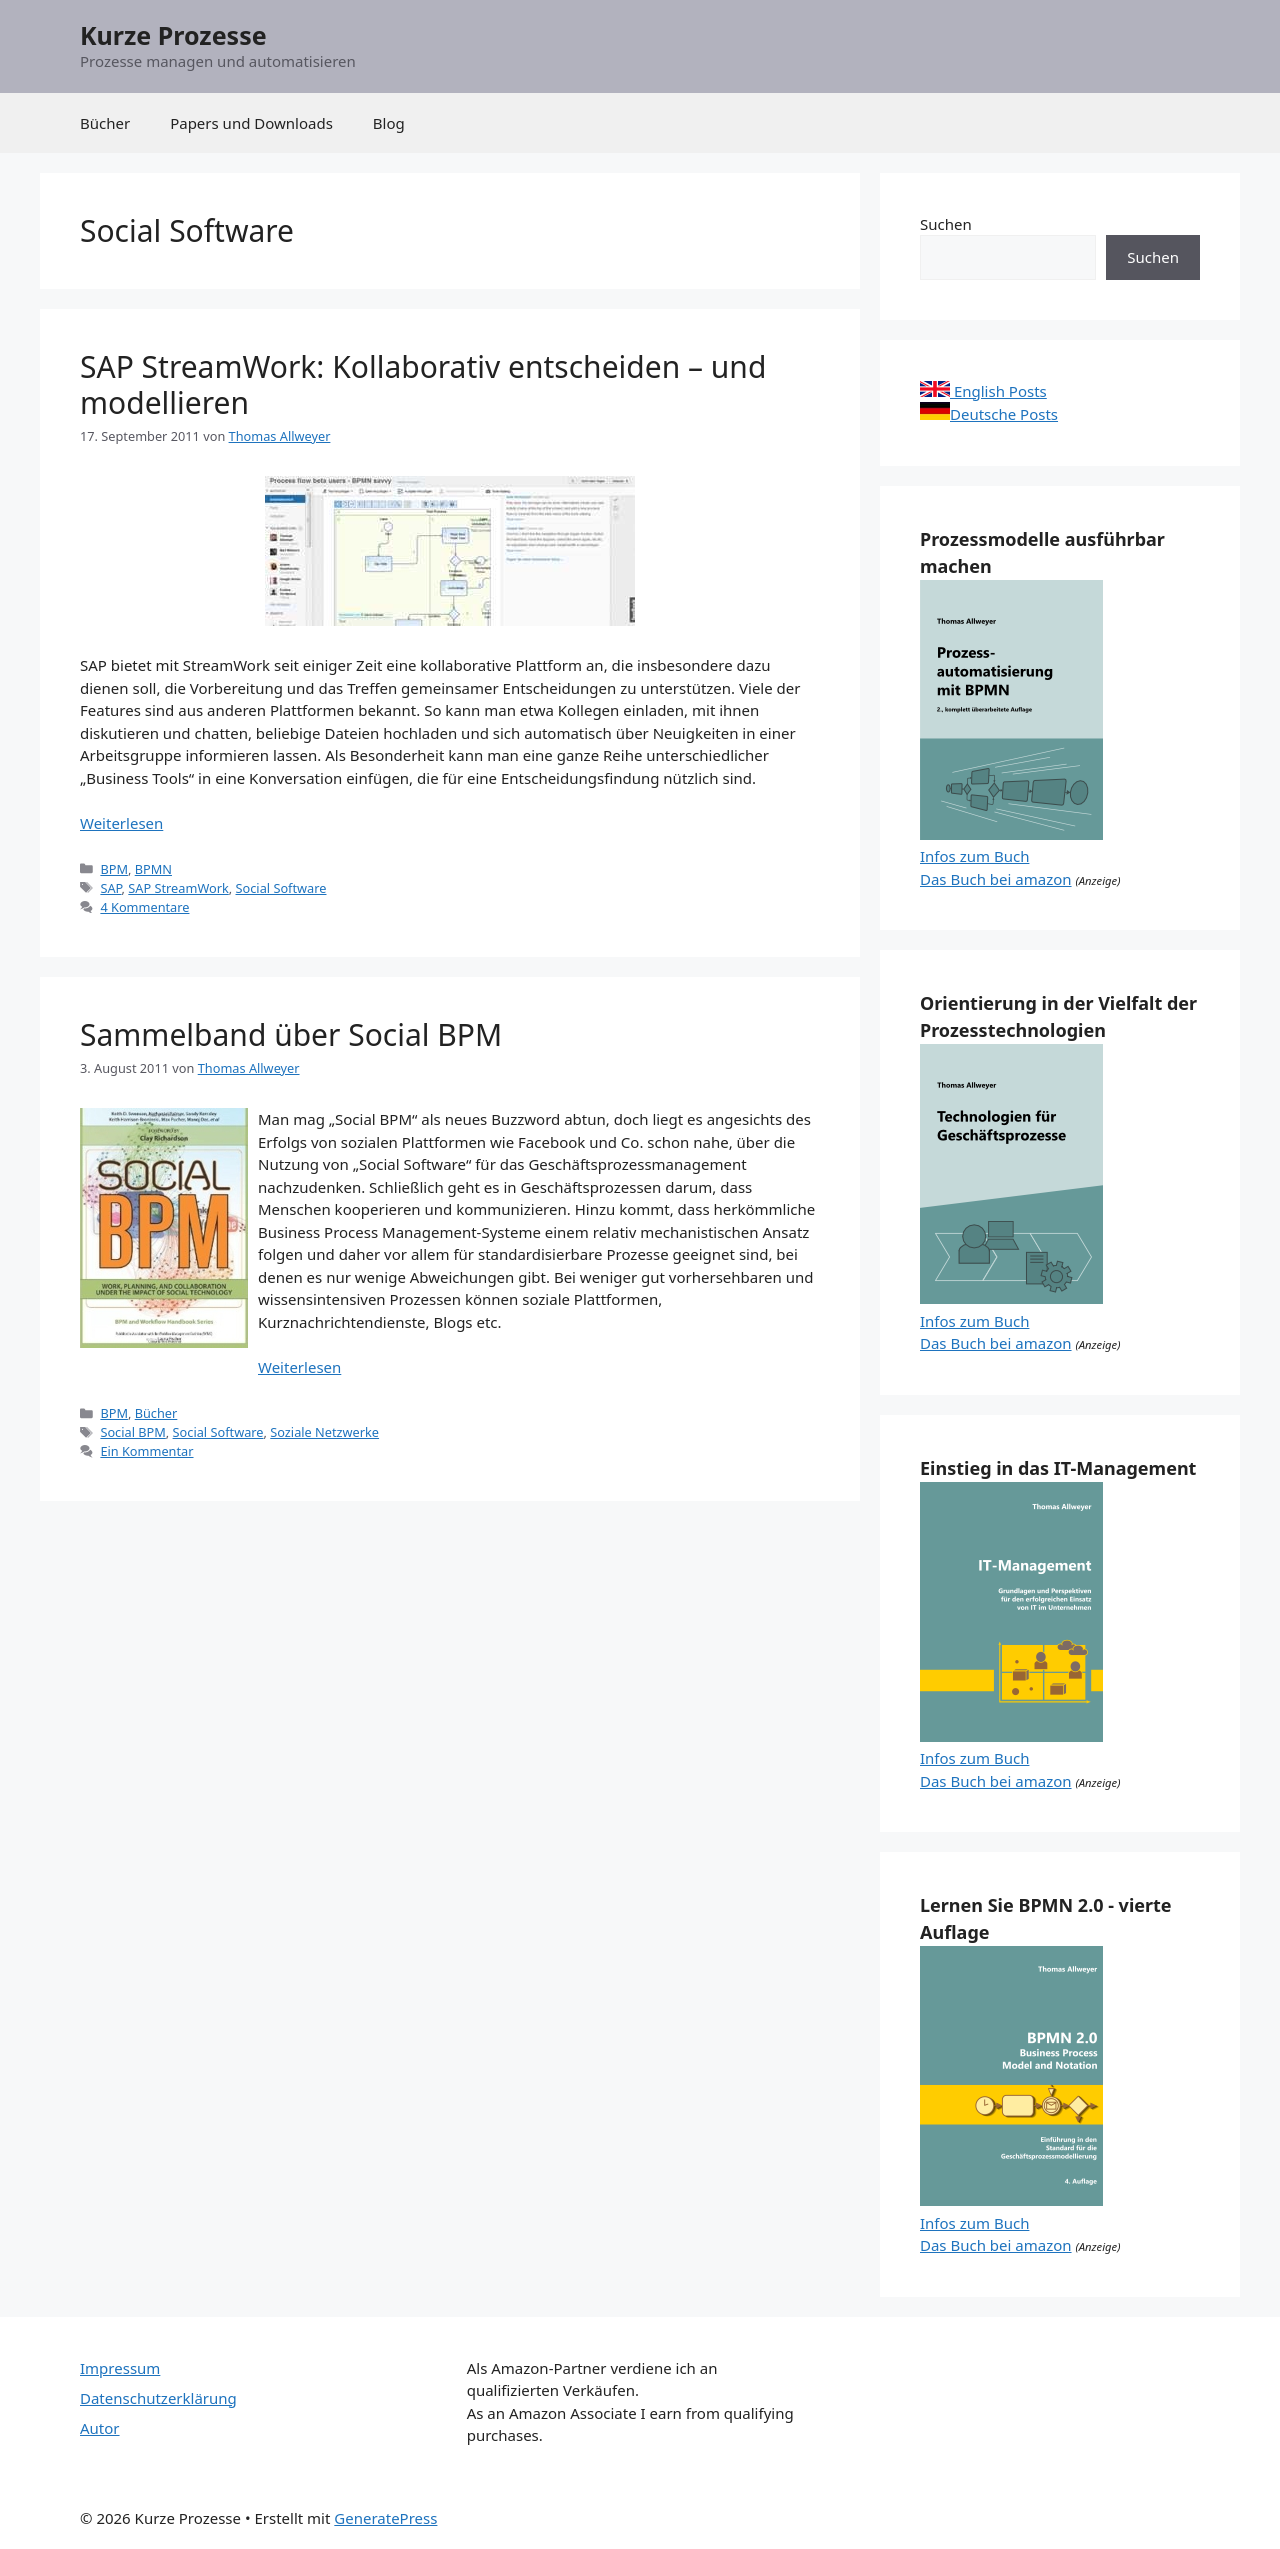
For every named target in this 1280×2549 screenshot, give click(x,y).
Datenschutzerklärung (158, 2398)
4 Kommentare (144, 907)
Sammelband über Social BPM (291, 1034)
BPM (114, 869)
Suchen (946, 224)
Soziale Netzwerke (324, 1432)
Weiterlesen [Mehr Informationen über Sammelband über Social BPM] (299, 1367)
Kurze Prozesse (173, 35)
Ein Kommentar (146, 1451)
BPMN (153, 869)
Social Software (281, 888)
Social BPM (132, 1432)
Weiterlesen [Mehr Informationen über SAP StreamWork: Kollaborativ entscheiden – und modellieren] (121, 823)
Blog (389, 123)
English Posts (983, 391)
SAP (110, 888)
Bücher (105, 123)
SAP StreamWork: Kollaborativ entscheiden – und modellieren (423, 384)
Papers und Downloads (251, 123)
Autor (100, 2428)
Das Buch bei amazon (996, 879)
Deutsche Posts (989, 414)
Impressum (120, 2368)
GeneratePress (385, 2518)
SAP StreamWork (178, 888)
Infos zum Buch (974, 856)
